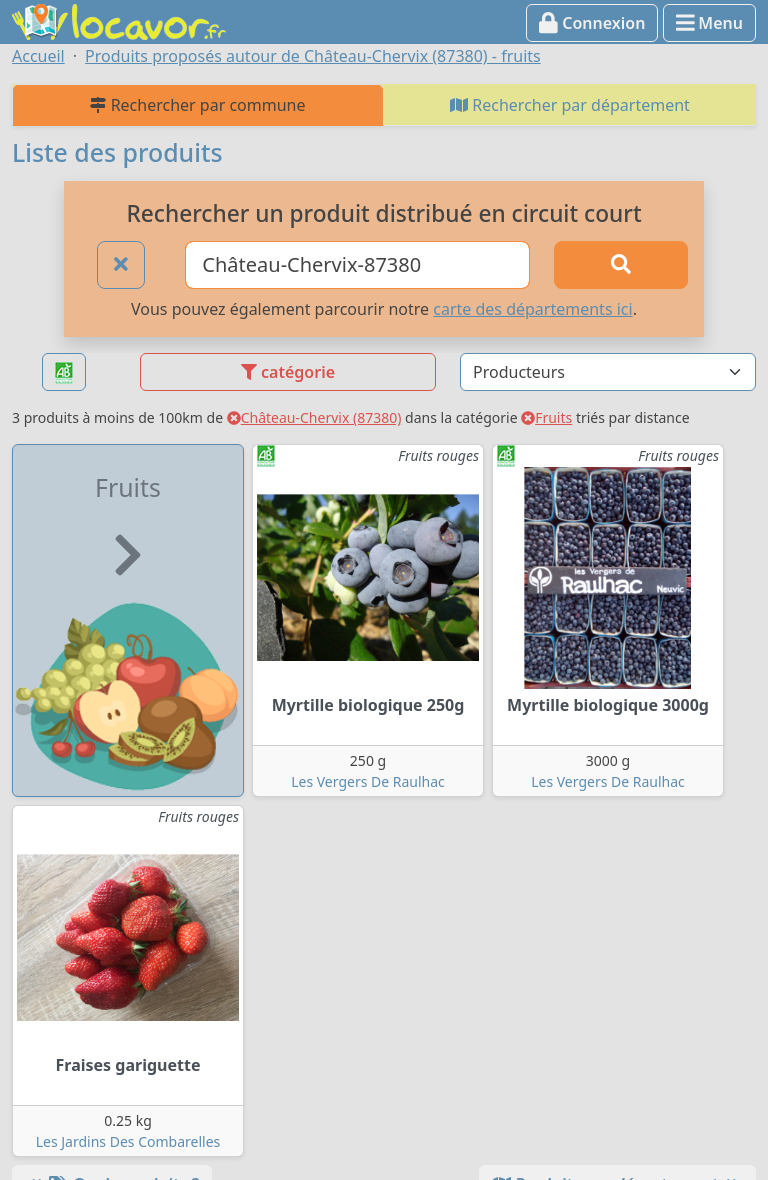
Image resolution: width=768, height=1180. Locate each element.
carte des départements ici (532, 309)
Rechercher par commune (197, 105)
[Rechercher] (621, 265)
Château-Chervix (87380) (314, 417)
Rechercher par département (570, 105)
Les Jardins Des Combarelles (128, 1141)
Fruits (546, 417)
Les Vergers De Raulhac (368, 781)
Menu (709, 23)
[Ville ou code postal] (357, 265)
